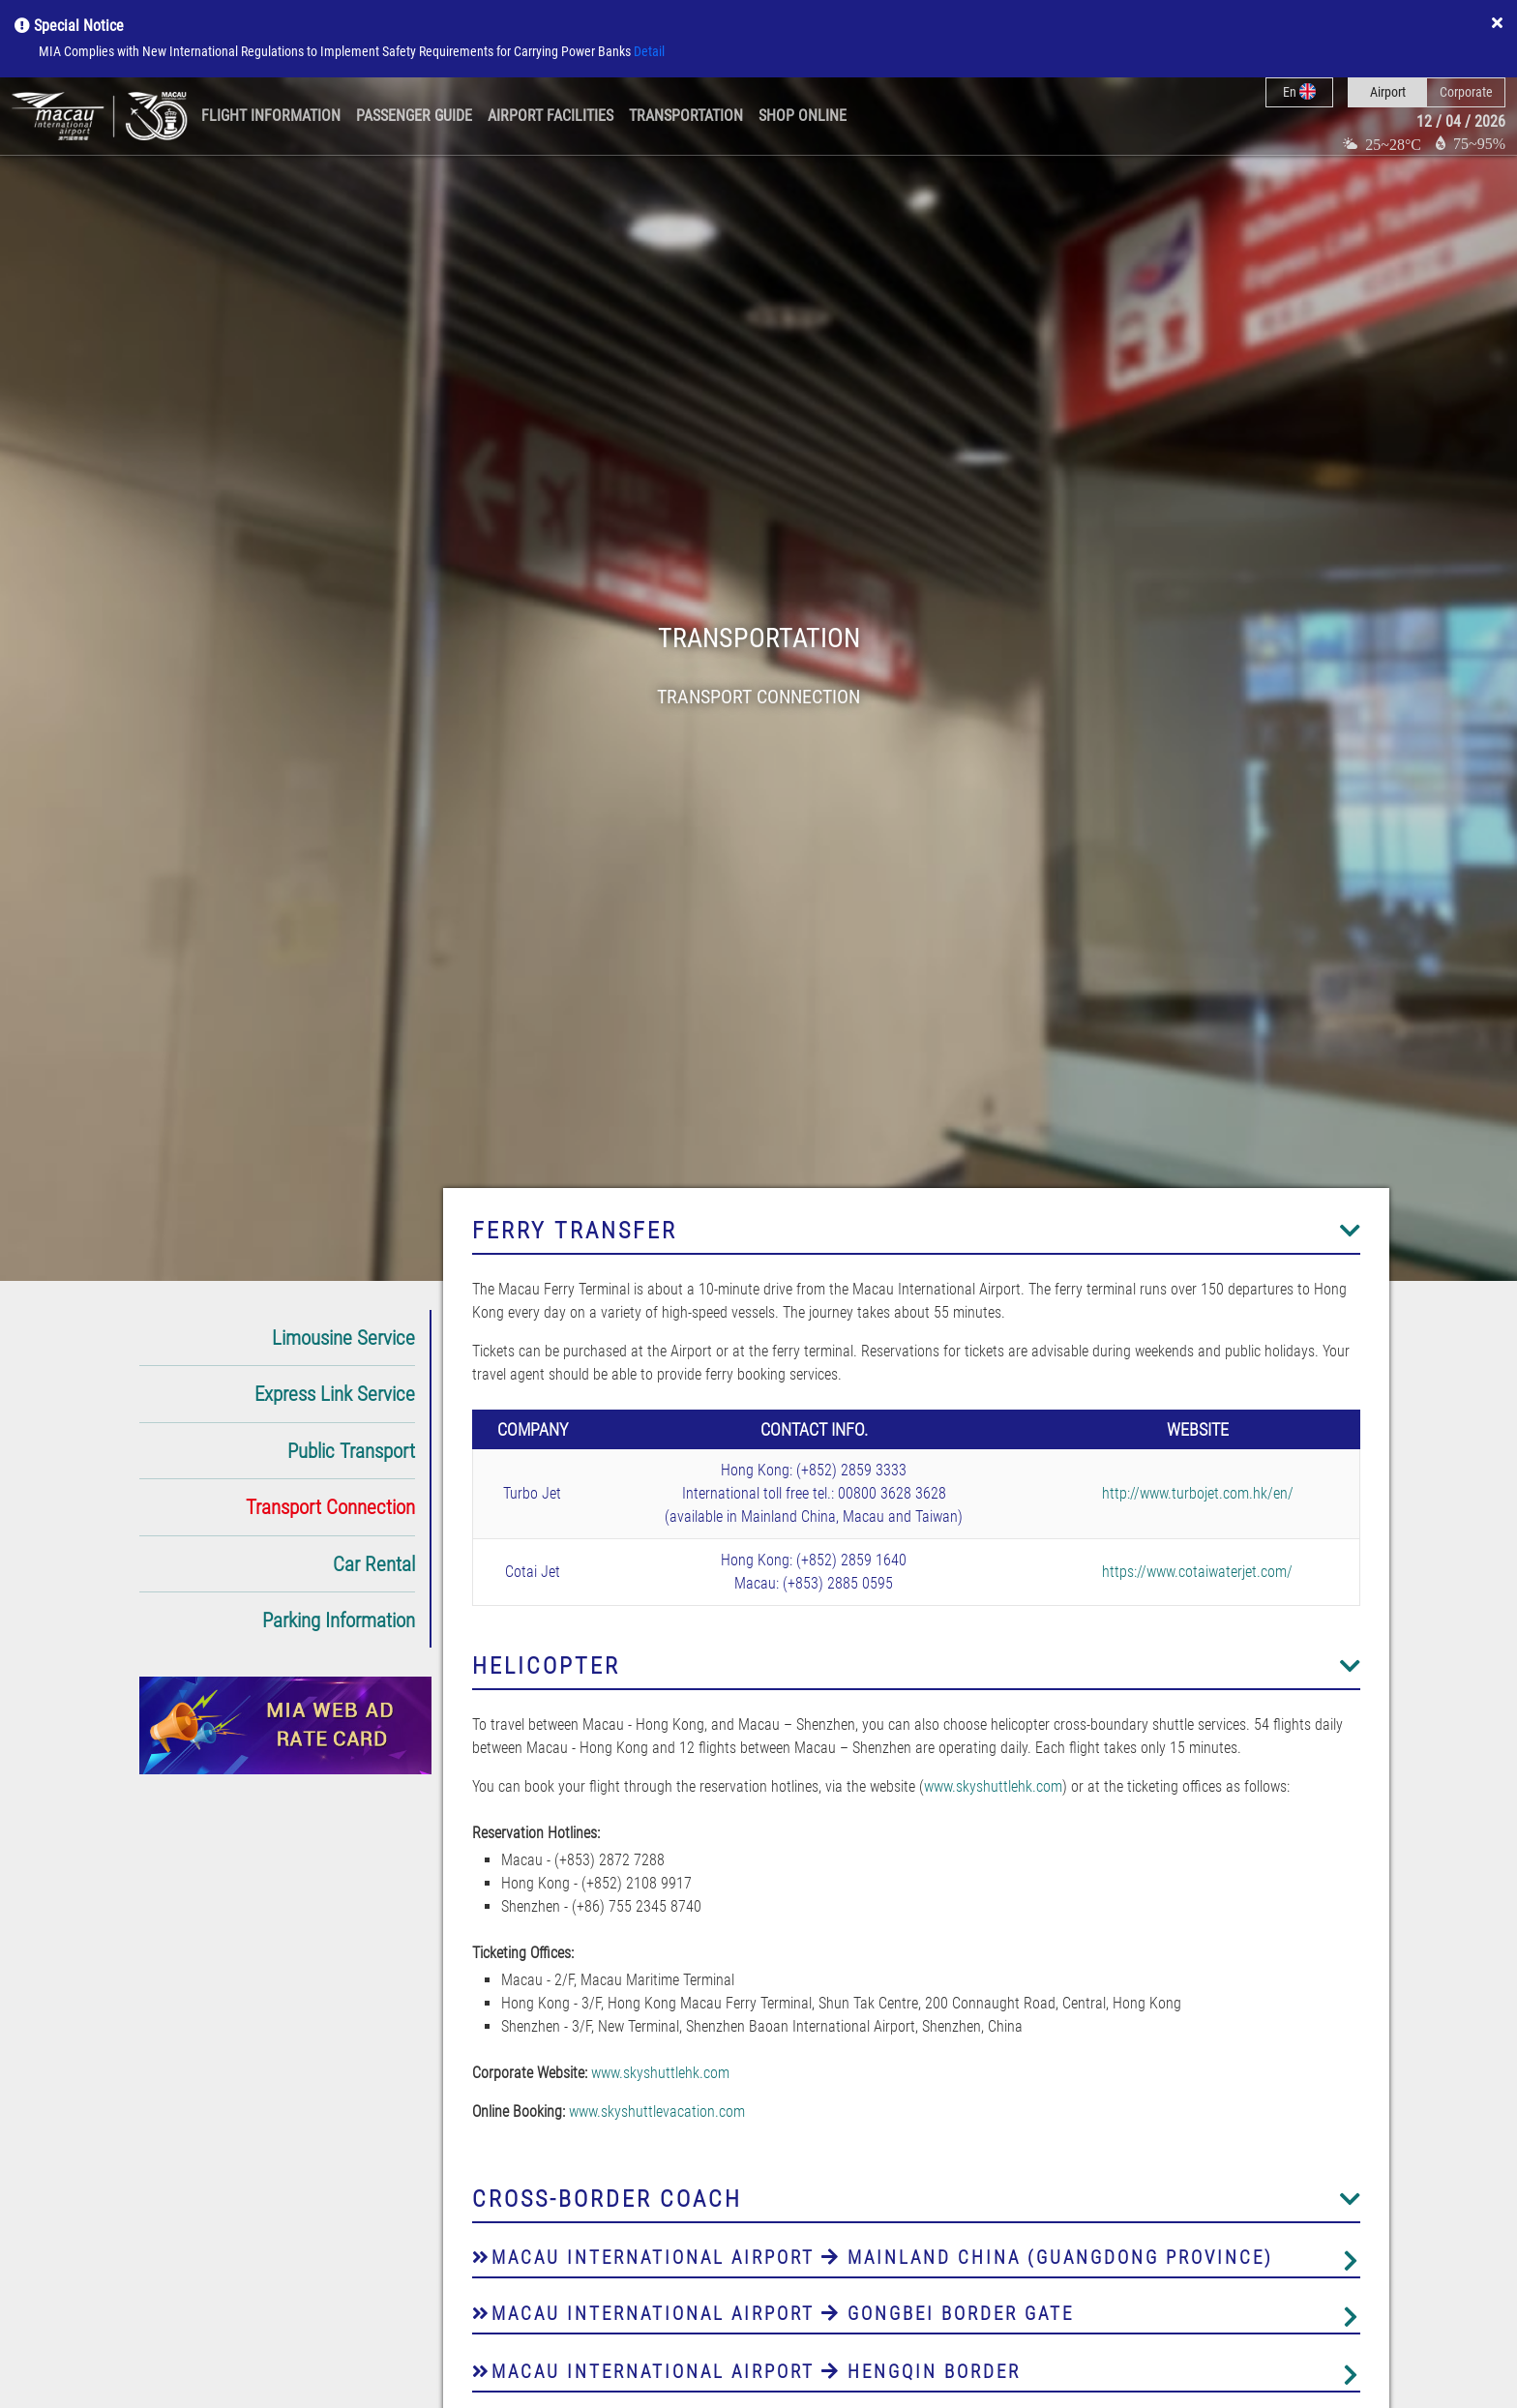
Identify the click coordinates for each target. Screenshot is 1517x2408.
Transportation (686, 115)
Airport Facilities (550, 115)
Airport (1388, 92)
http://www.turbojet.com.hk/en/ (1198, 1493)
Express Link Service (334, 1394)
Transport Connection (330, 1507)
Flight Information (271, 115)
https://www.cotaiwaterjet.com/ (1197, 1571)
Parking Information (338, 1620)
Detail (649, 52)
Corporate (1466, 92)
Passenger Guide (414, 115)
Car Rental (374, 1564)
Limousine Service (343, 1337)
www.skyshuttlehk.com (993, 1786)
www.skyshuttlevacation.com (657, 2111)
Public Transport (351, 1451)
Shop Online (802, 115)
